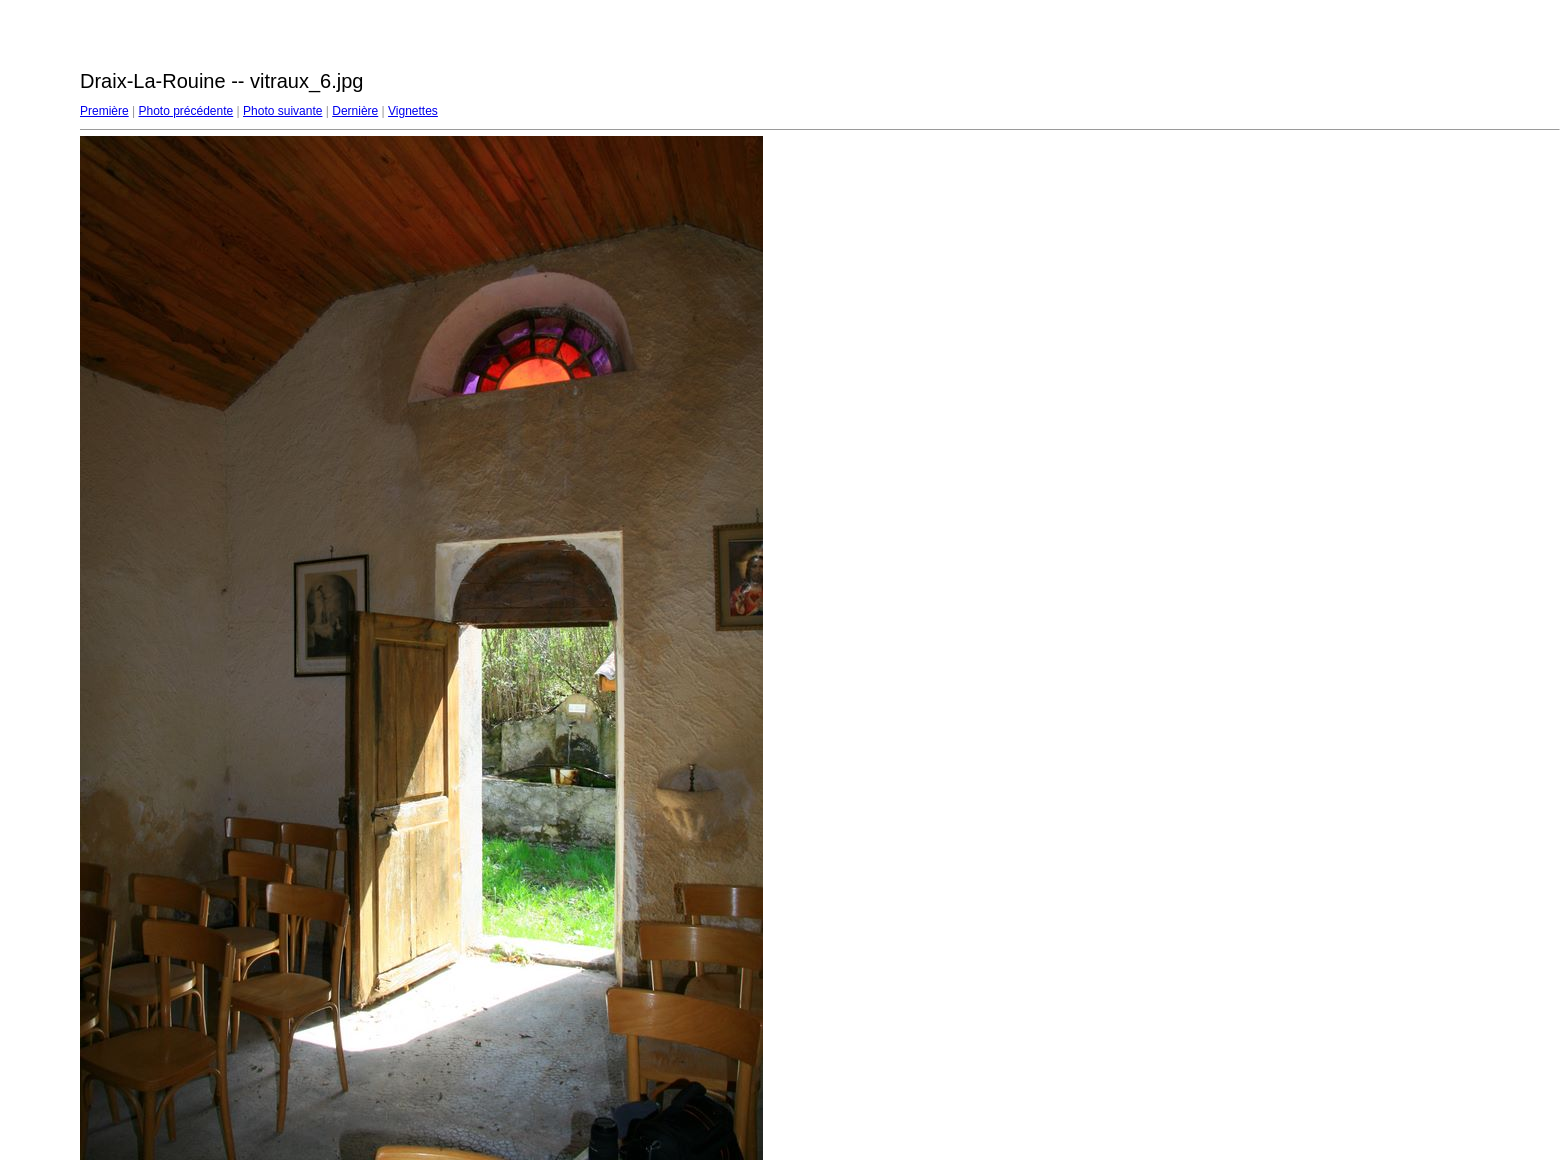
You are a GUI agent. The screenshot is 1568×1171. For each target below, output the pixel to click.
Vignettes (413, 111)
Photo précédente (185, 111)
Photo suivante (282, 111)
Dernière (355, 111)
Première (104, 111)
